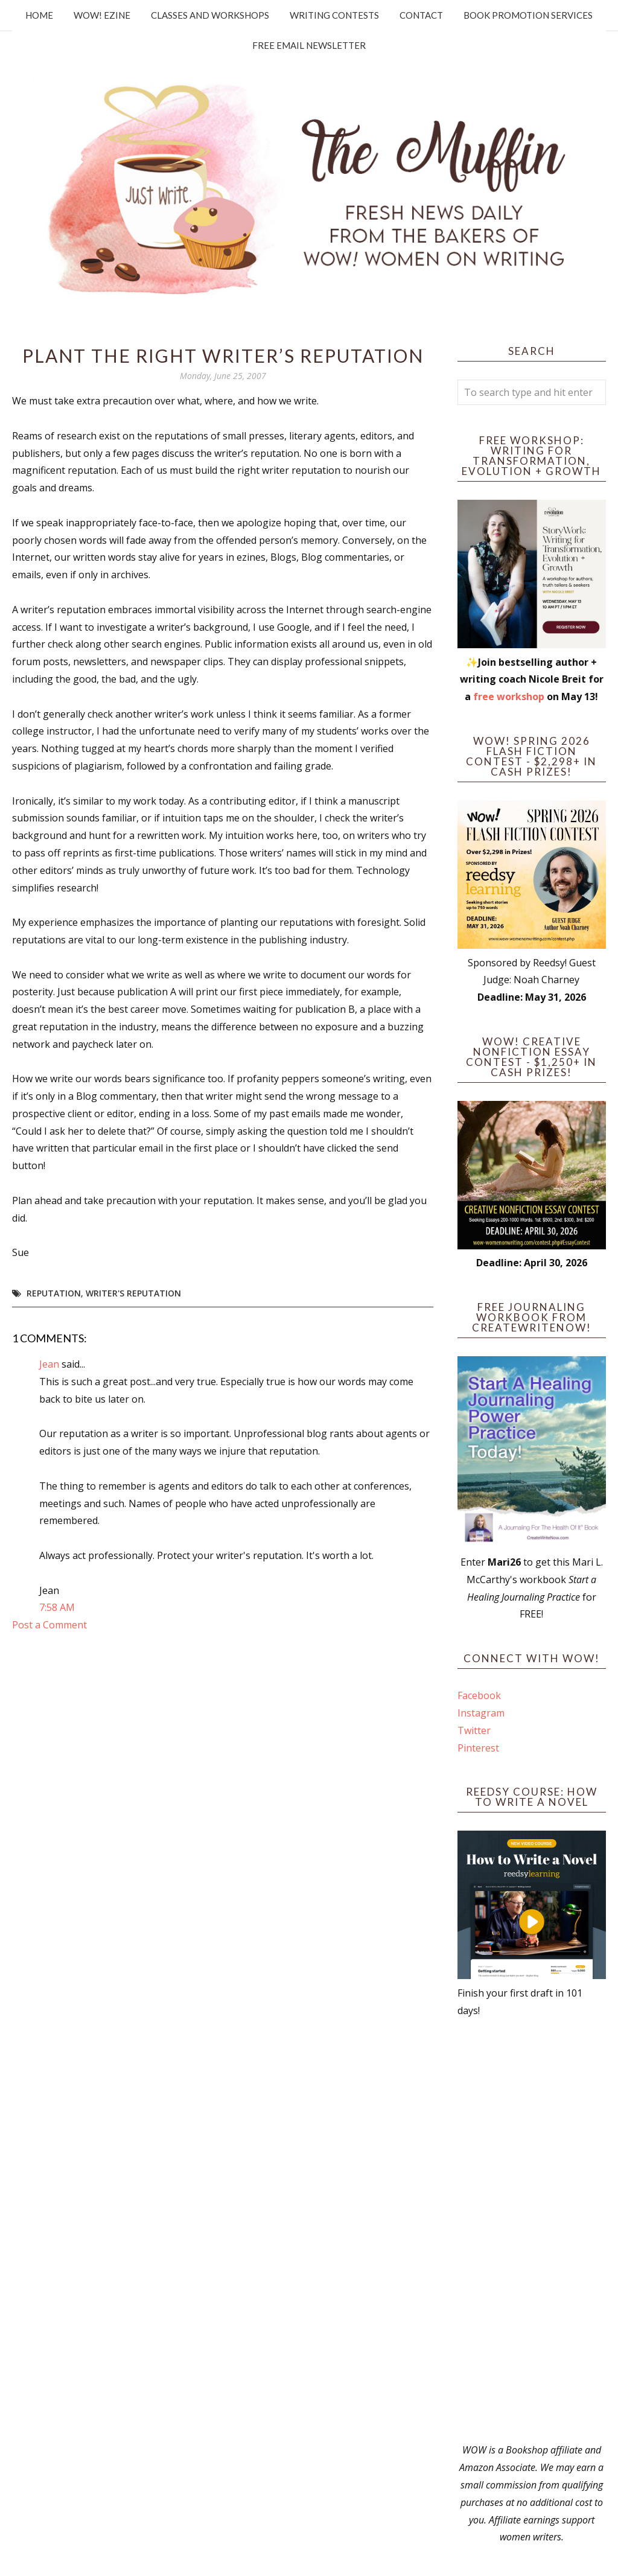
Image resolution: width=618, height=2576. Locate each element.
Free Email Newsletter (309, 45)
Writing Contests (334, 15)
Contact (421, 15)
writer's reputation (133, 1293)
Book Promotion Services (528, 15)
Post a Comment (49, 1624)
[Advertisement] (531, 2230)
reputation (54, 1293)
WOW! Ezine (102, 15)
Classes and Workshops (210, 15)
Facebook (479, 1695)
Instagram (481, 1713)
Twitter (474, 1730)
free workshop (508, 696)
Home (39, 15)
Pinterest (478, 1748)
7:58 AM (57, 1607)
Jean (49, 1364)
